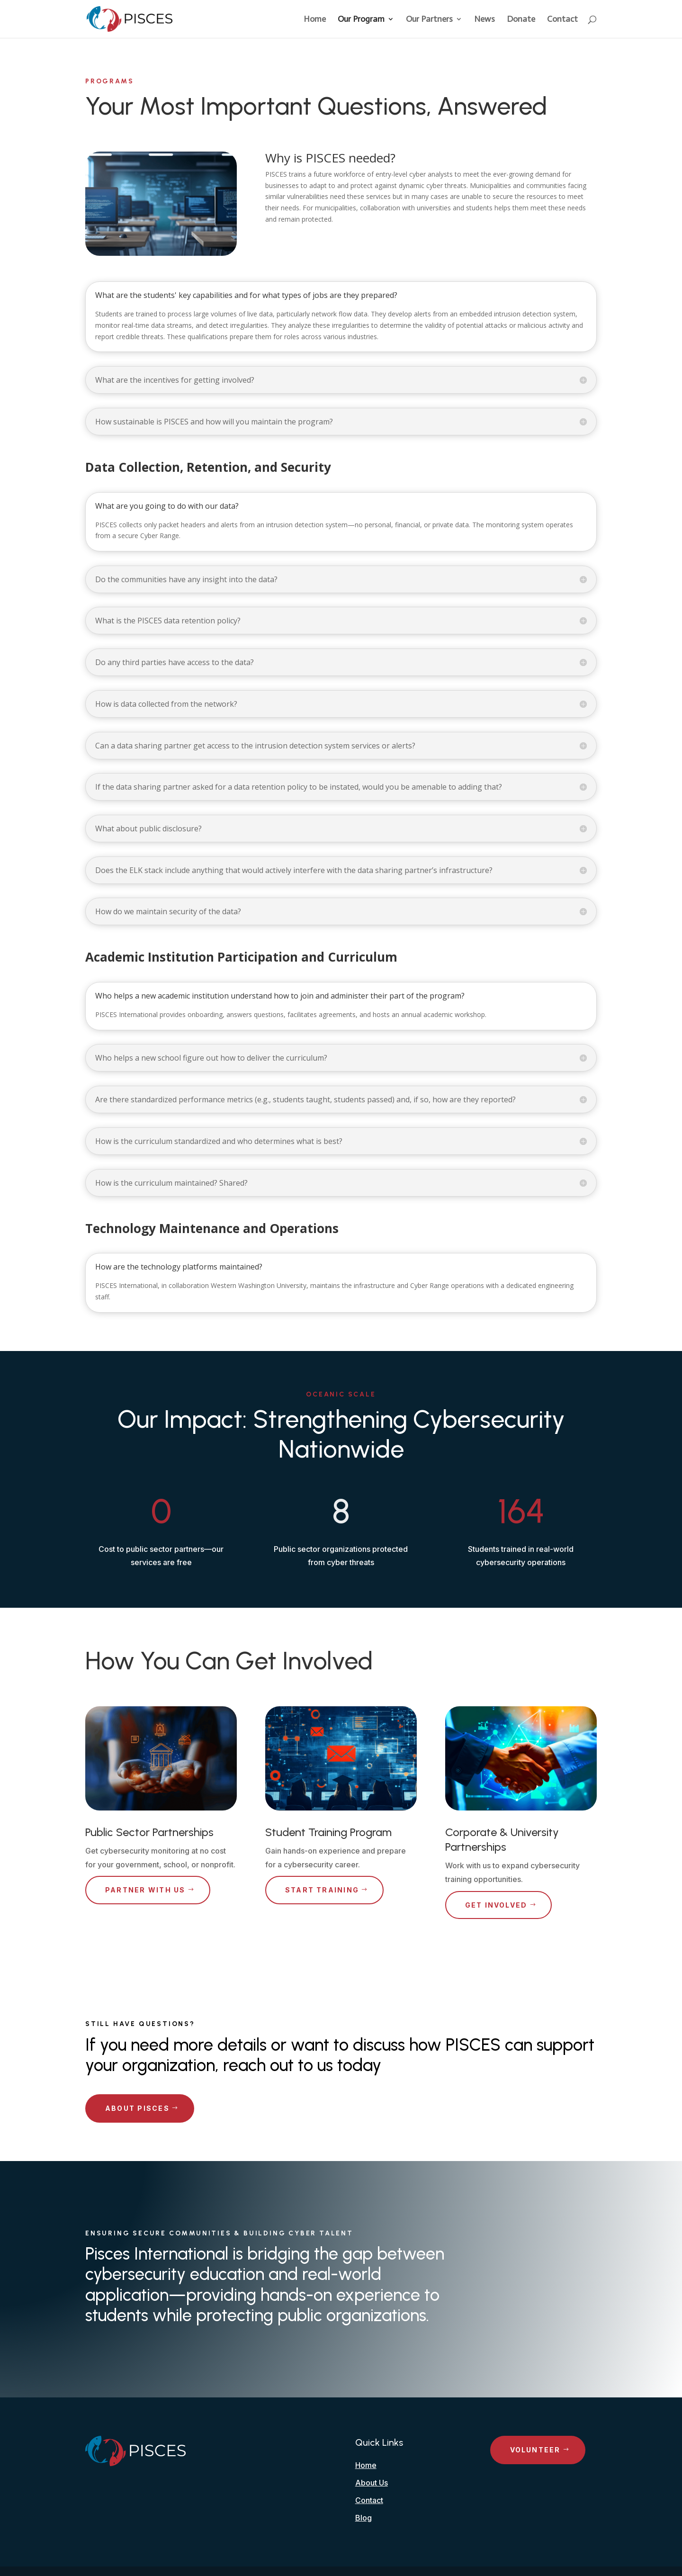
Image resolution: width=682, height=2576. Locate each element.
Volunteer (535, 2450)
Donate (521, 20)
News (484, 20)
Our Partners (429, 20)
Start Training (322, 1890)
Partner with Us (145, 1890)
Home (315, 20)
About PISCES (137, 2108)
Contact (562, 20)
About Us (371, 2482)
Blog (363, 2517)
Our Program (361, 20)
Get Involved (496, 1905)
